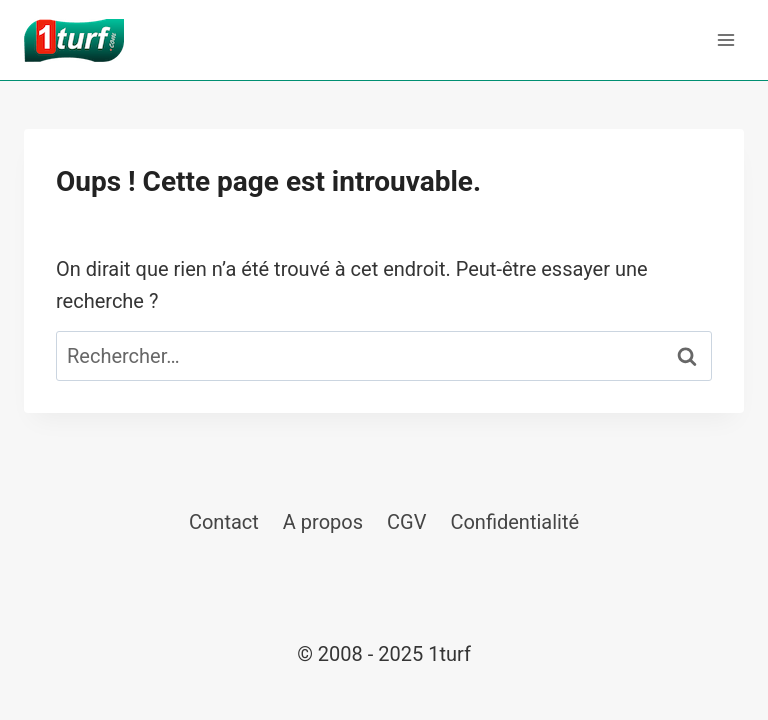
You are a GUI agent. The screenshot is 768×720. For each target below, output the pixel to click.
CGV (406, 522)
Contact (224, 522)
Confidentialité (514, 522)
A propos (323, 522)
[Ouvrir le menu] (725, 39)
